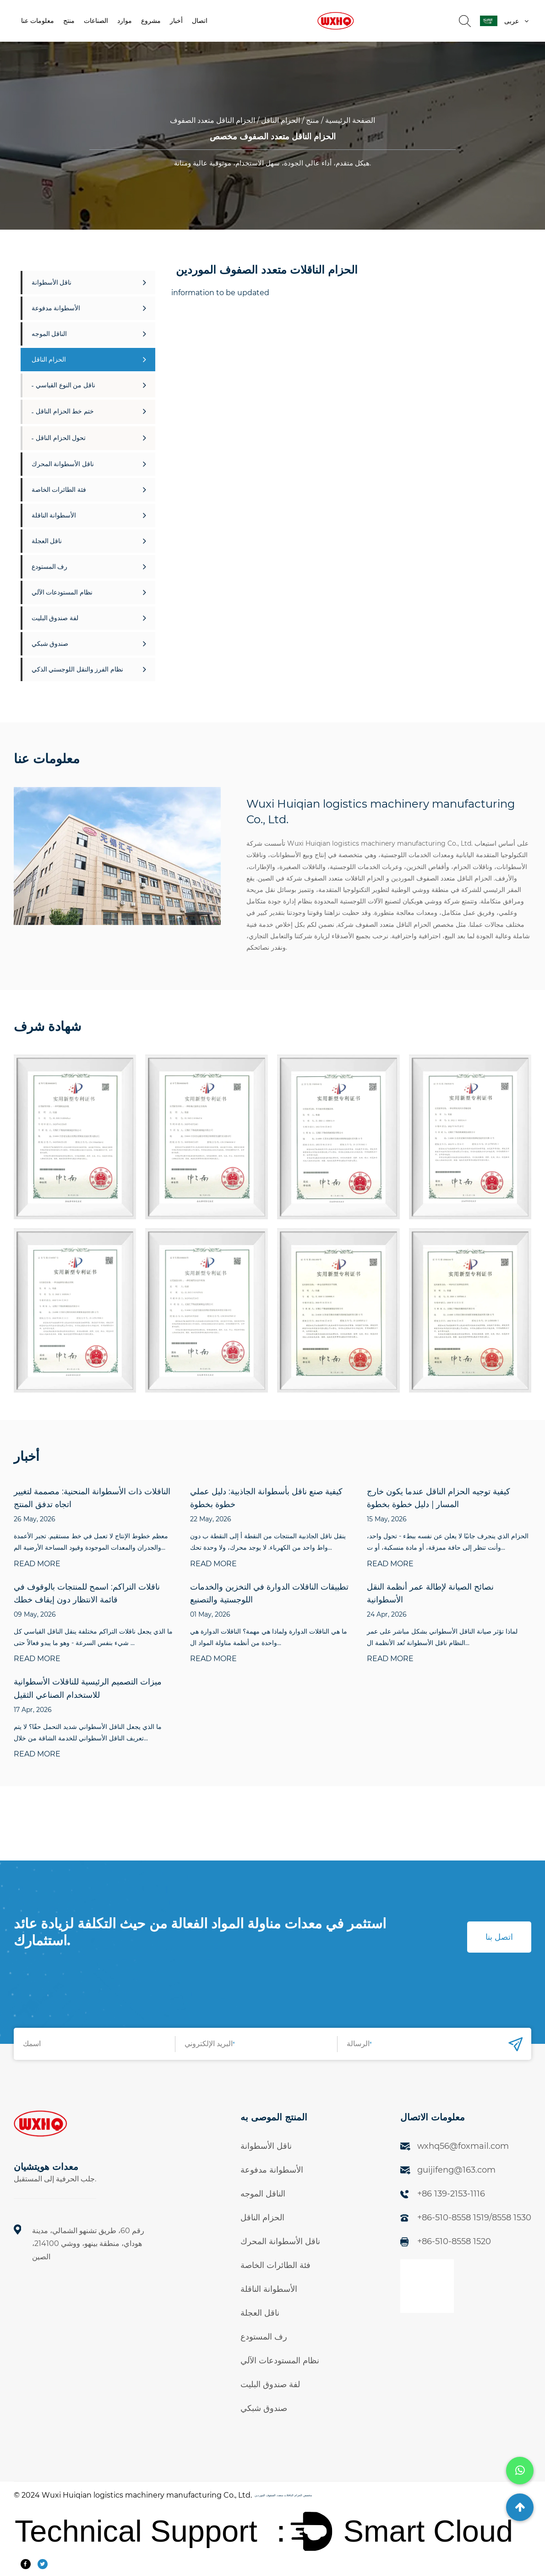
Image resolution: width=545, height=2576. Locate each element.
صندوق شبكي (89, 643)
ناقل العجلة (89, 540)
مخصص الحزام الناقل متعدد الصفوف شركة (396, 924)
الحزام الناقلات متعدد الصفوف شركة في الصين (321, 878)
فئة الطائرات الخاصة (89, 489)
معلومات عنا (37, 21)
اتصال (199, 21)
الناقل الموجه (89, 333)
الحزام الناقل (280, 120)
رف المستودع (89, 566)
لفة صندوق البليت (89, 617)
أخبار (176, 21)
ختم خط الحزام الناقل (91, 411)
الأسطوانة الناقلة (89, 515)
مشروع (151, 21)
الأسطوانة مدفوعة (89, 308)
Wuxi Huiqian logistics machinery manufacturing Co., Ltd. (147, 2495)
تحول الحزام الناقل (91, 437)
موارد (124, 21)
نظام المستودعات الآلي (89, 592)
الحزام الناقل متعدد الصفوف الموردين (441, 878)
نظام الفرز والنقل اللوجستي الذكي (89, 669)
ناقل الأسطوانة (89, 282)
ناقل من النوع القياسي (91, 385)
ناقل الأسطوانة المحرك (89, 463)
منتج (69, 21)
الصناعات (96, 21)
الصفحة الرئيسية (350, 120)
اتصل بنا (499, 1937)
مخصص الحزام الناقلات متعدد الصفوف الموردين (283, 2495)
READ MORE (37, 1564)
